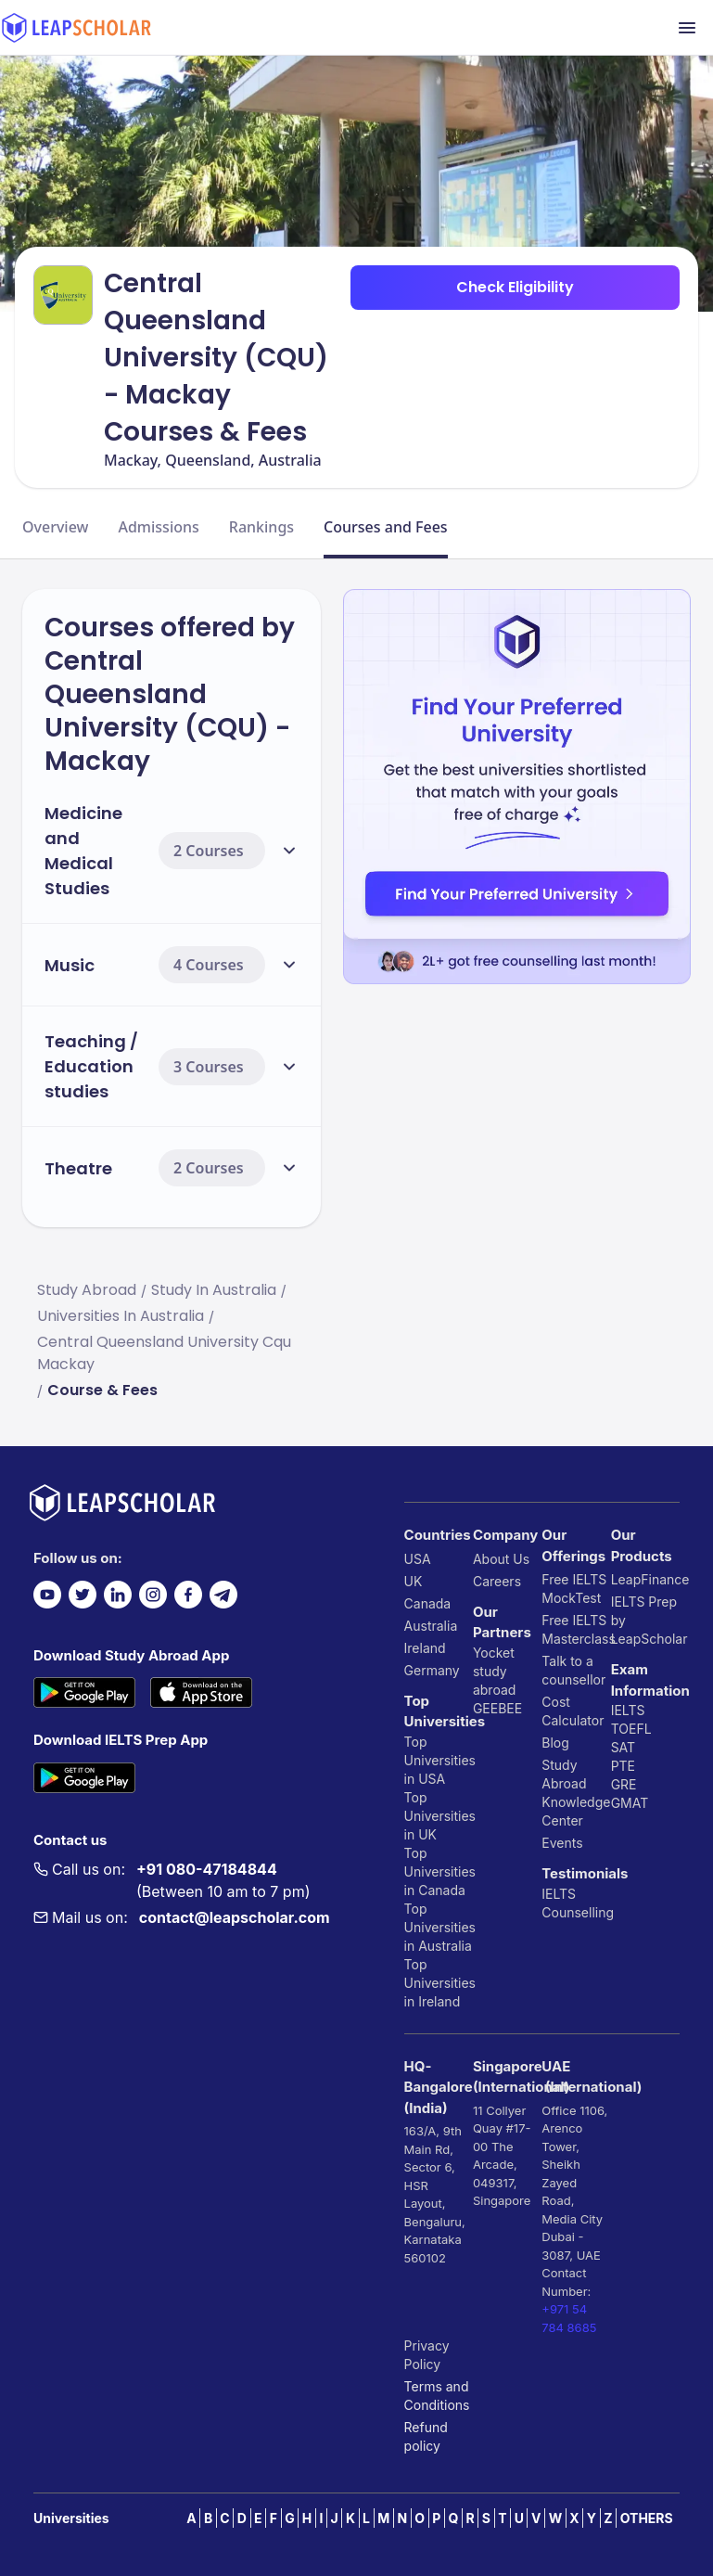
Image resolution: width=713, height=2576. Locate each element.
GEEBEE (497, 1708)
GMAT (630, 1803)
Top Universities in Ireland (438, 1982)
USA (417, 1559)
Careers (497, 1581)
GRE (624, 1784)
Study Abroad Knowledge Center (575, 1792)
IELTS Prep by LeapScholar (645, 1620)
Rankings (261, 527)
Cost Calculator (572, 1711)
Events (561, 1843)
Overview (55, 527)
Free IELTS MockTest (573, 1588)
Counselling (575, 1912)
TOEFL (631, 1729)
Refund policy (426, 2436)
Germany (432, 1670)
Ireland (425, 1648)
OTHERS (646, 2518)
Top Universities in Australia (438, 1927)
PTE (623, 1766)
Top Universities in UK (438, 1815)
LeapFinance (645, 1579)
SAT (623, 1747)
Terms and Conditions (437, 2395)
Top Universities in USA (438, 1760)
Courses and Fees (386, 527)
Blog (555, 1742)
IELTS (558, 1894)
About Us (501, 1559)
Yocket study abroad (494, 1671)
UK (413, 1581)
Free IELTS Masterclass (575, 1629)
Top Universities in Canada (438, 1871)
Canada (428, 1603)
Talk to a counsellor (573, 1670)
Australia (431, 1626)
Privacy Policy (427, 2355)
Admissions (158, 527)
